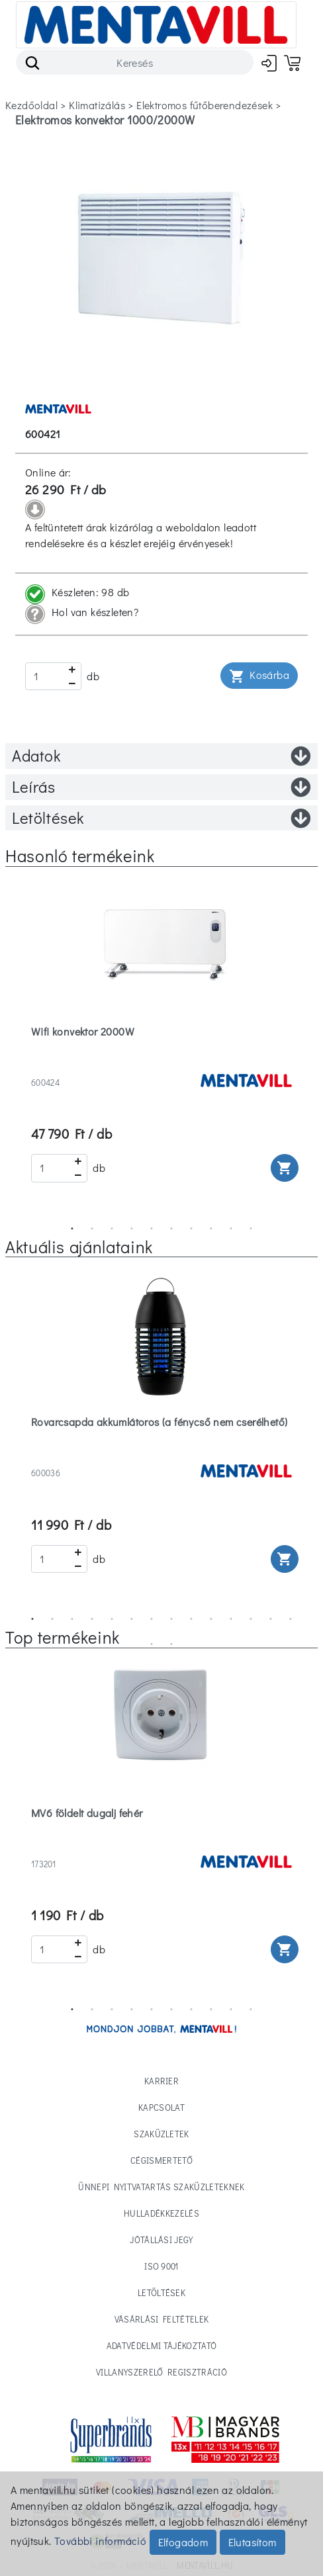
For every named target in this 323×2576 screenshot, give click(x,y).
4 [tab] (131, 1228)
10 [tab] (250, 1228)
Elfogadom (183, 2542)
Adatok (161, 755)
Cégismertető (161, 2160)
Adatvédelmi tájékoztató (161, 2345)
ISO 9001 (161, 2266)
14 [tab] (290, 1619)
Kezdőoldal (31, 105)
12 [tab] (250, 1619)
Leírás (161, 786)
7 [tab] (191, 1228)
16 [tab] (171, 1644)
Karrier (161, 2080)
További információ (100, 2541)
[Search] (135, 62)
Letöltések (161, 817)
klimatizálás (97, 105)
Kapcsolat (161, 2107)
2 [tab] (92, 1228)
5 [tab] (151, 1228)
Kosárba (259, 676)
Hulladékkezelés (161, 2213)
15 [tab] (151, 1644)
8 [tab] (211, 1228)
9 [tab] (231, 1228)
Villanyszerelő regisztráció (161, 2371)
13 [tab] (270, 1619)
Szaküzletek (161, 2133)
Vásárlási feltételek (162, 2319)
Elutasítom (252, 2542)
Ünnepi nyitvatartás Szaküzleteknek (161, 2186)
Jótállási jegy (161, 2239)
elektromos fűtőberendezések (204, 105)
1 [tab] (72, 1228)
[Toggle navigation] (156, 24)
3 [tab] (111, 1228)
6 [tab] (171, 1228)
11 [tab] (231, 1619)
